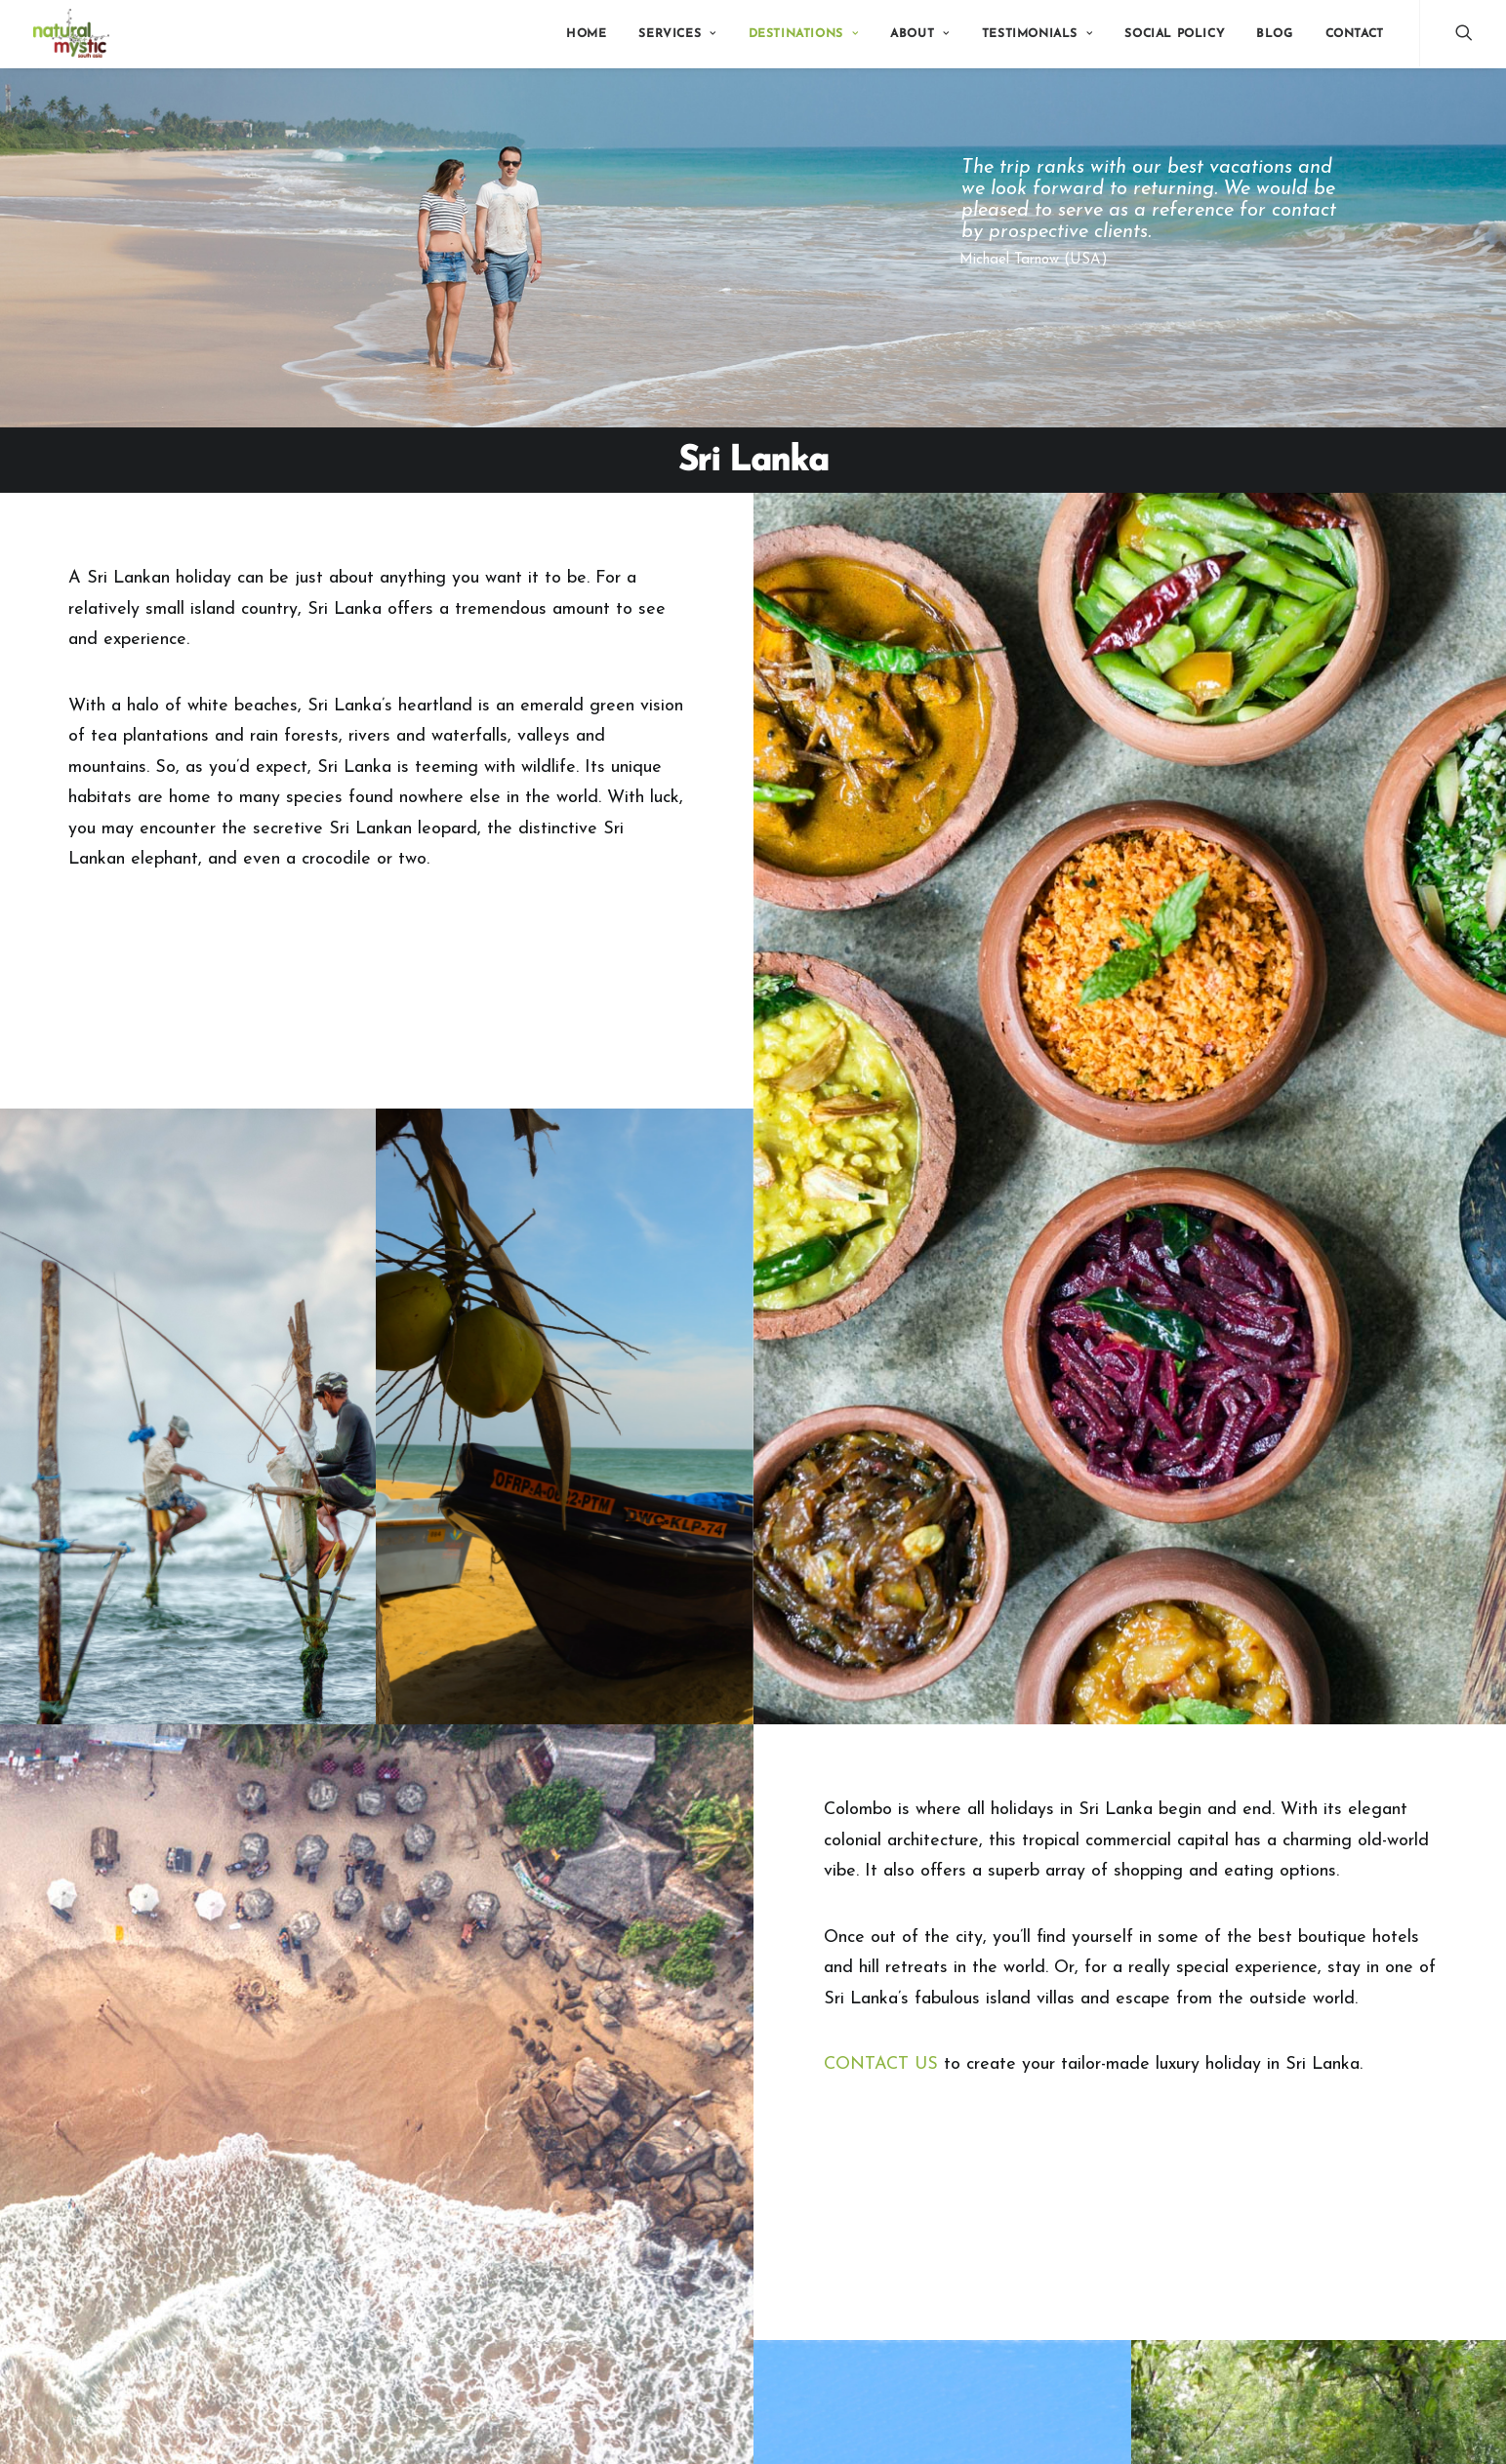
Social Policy (1174, 34)
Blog (1274, 34)
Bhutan (517, 2164)
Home (586, 34)
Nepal (515, 2236)
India (511, 2139)
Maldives (523, 2211)
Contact (1354, 34)
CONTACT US (881, 1617)
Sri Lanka (524, 2188)
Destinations (804, 34)
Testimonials (1037, 34)
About (919, 34)
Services (676, 34)
